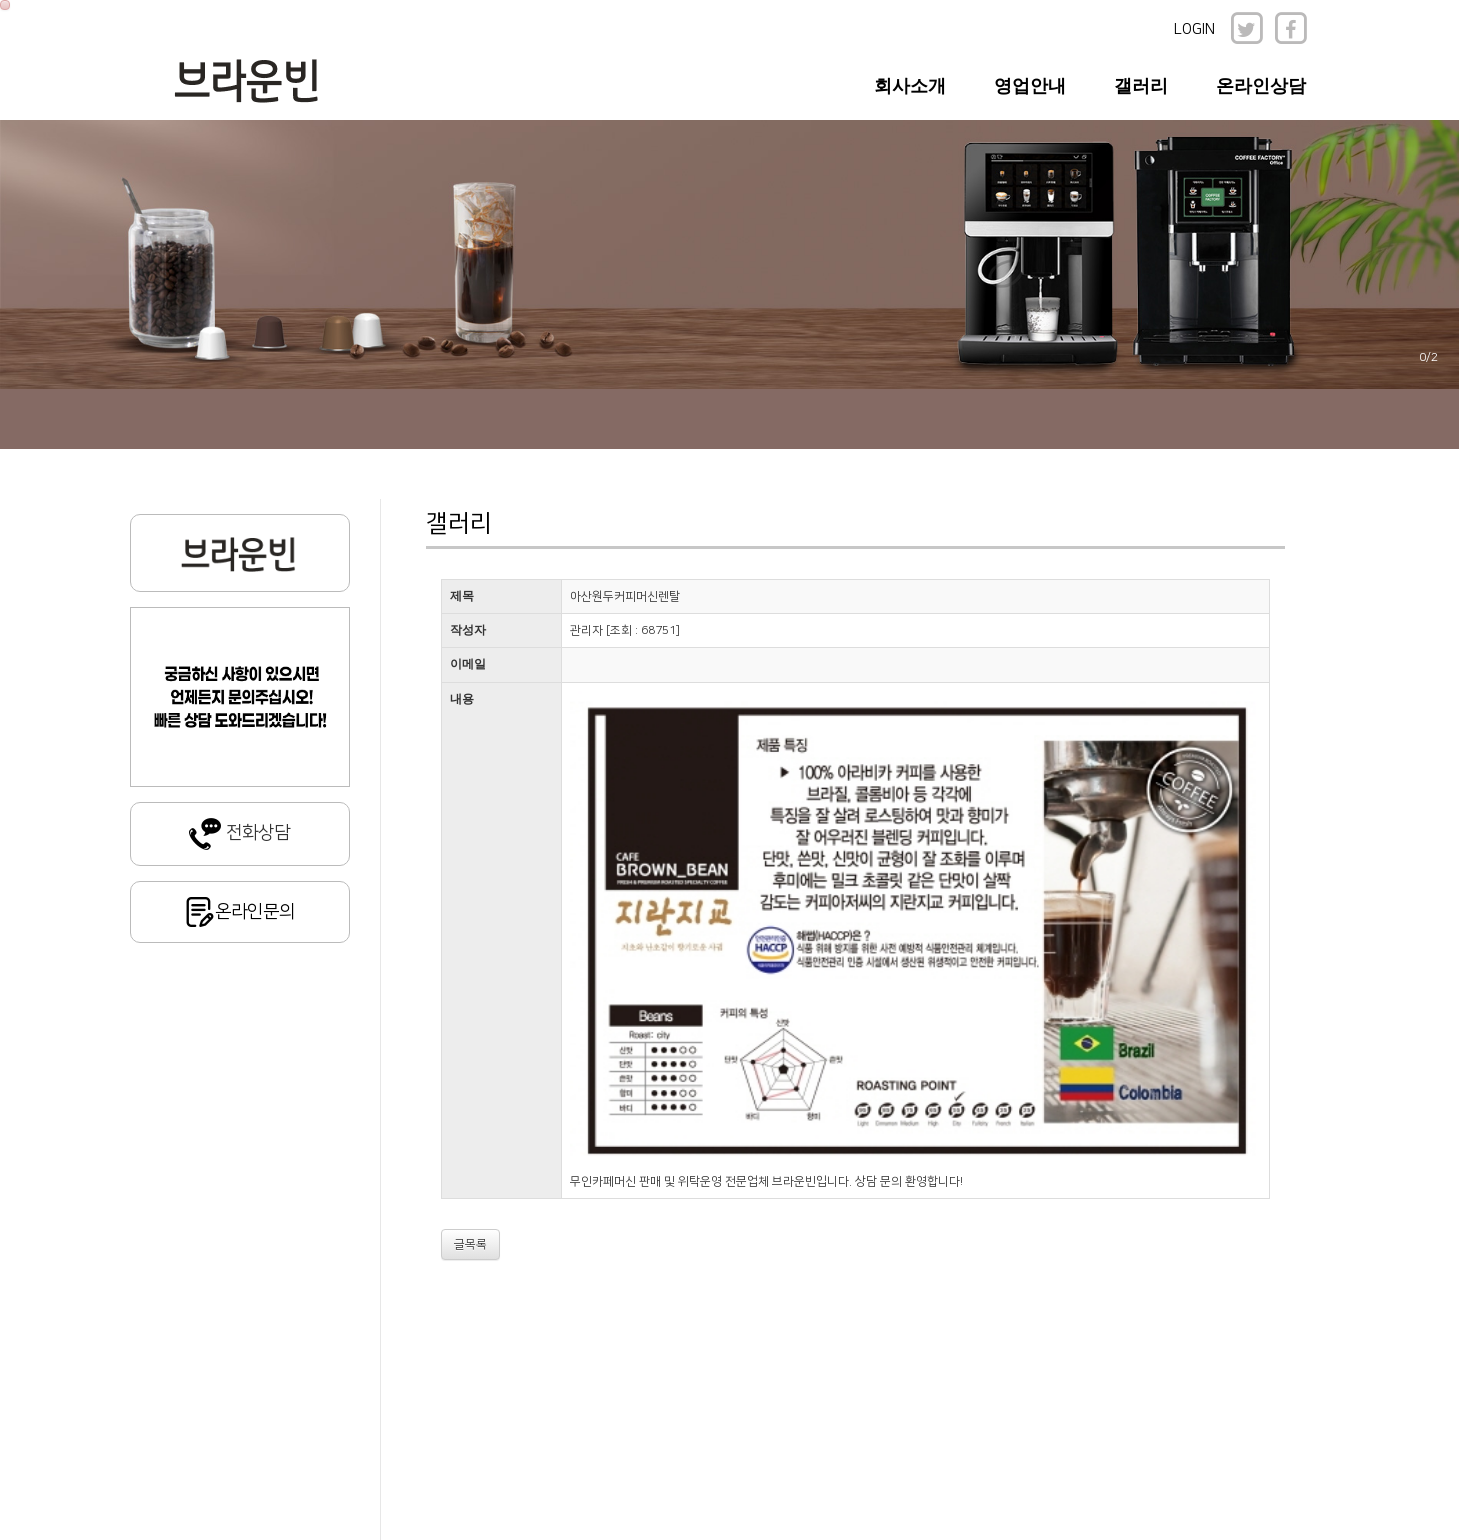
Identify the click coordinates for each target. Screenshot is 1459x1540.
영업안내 (1030, 86)
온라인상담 (1261, 86)
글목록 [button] (470, 1244)
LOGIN (1194, 29)
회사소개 (910, 86)
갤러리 (1141, 86)
